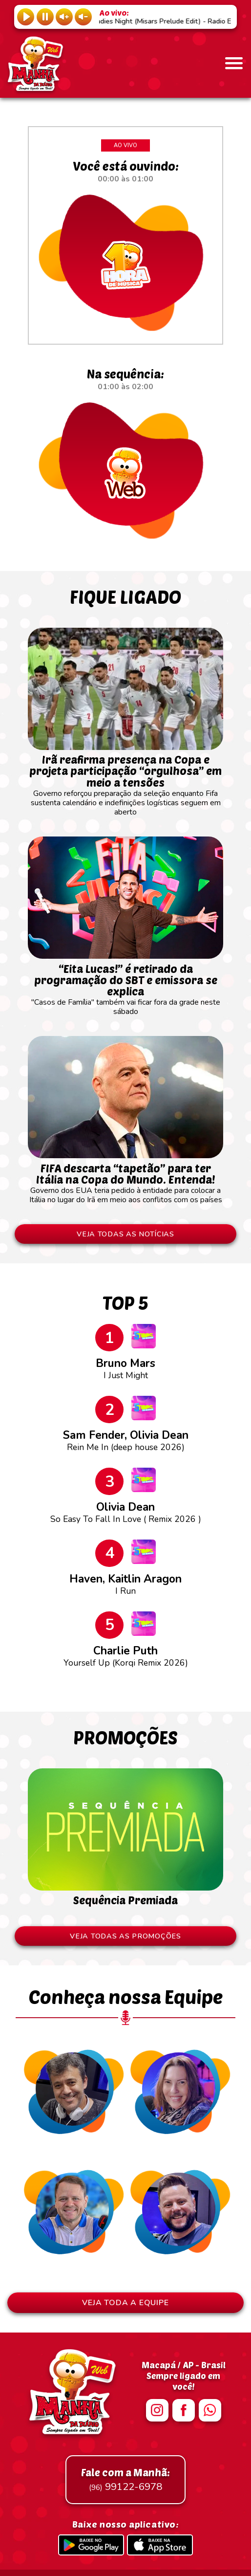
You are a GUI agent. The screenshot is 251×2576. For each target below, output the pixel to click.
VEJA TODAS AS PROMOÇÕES (125, 1936)
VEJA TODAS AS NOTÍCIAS (125, 1234)
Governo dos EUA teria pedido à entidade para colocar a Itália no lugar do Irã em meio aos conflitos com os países (125, 1179)
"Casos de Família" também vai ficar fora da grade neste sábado (125, 985)
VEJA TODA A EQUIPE (125, 2302)
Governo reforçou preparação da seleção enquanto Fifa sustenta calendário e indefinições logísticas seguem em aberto (125, 781)
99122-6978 (125, 2479)
